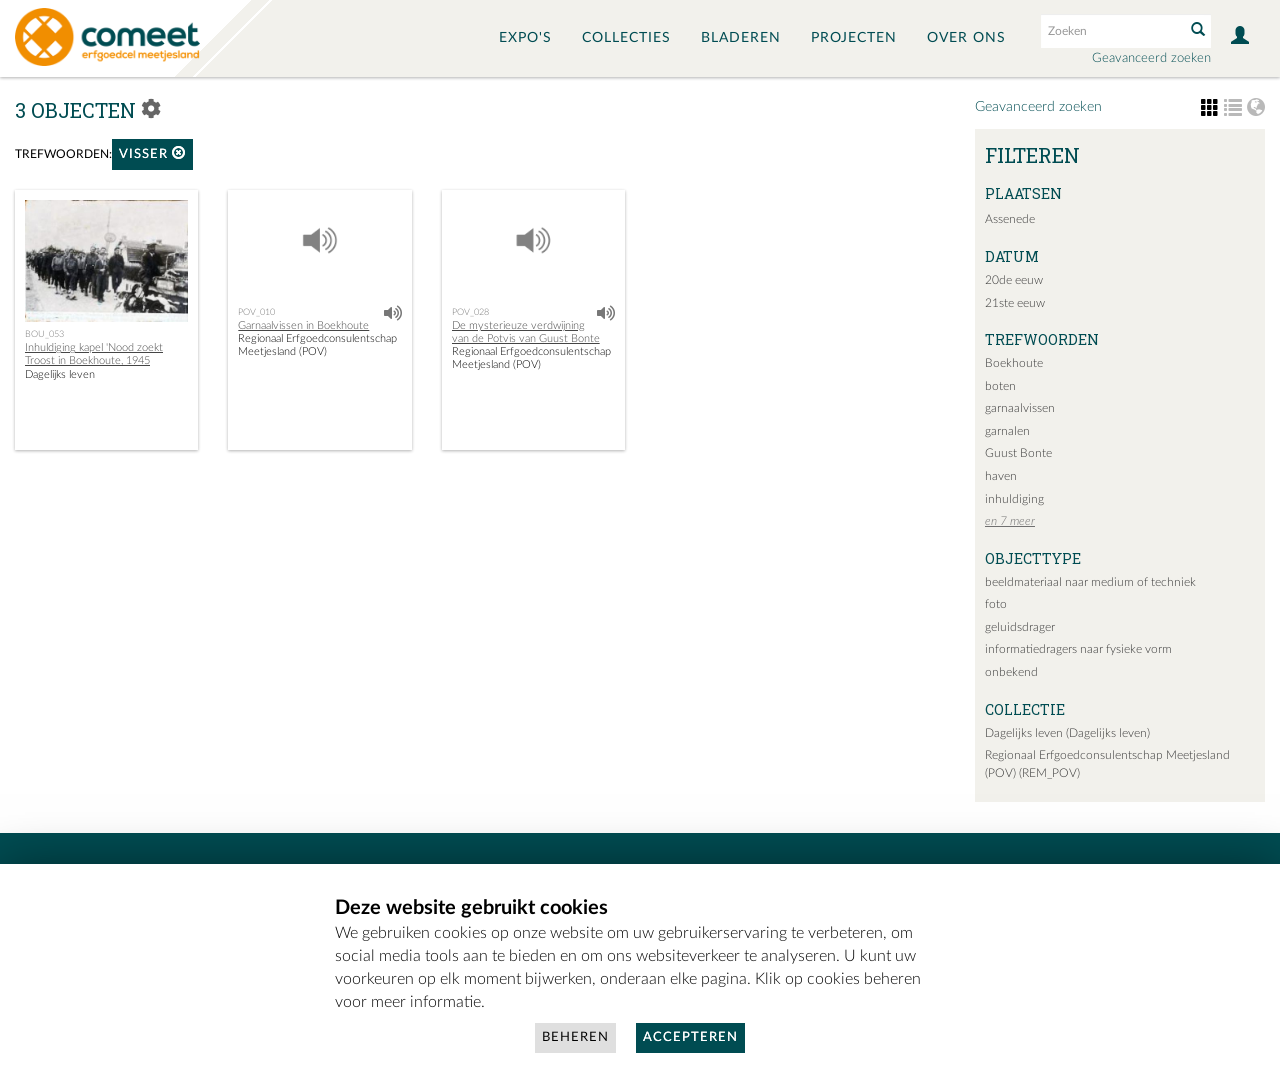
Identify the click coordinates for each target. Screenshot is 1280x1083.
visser (152, 153)
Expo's (525, 38)
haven (1001, 476)
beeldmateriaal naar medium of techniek (1090, 582)
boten (1000, 386)
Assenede (1010, 219)
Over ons (966, 38)
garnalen (1007, 431)
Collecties (626, 38)
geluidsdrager (1020, 627)
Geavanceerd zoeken (1151, 58)
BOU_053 (44, 334)
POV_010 (256, 312)
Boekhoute (1014, 363)
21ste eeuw (1015, 303)
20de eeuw (1014, 280)
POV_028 (470, 312)
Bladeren (741, 38)
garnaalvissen (1020, 408)
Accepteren (690, 1037)
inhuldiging (1014, 499)
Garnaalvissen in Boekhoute (303, 325)
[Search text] (1111, 31)
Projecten (854, 38)
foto (996, 604)
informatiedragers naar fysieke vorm (1078, 649)
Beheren (575, 1037)
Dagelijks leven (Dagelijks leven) (1067, 733)
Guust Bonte (1018, 453)
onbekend (1011, 672)
